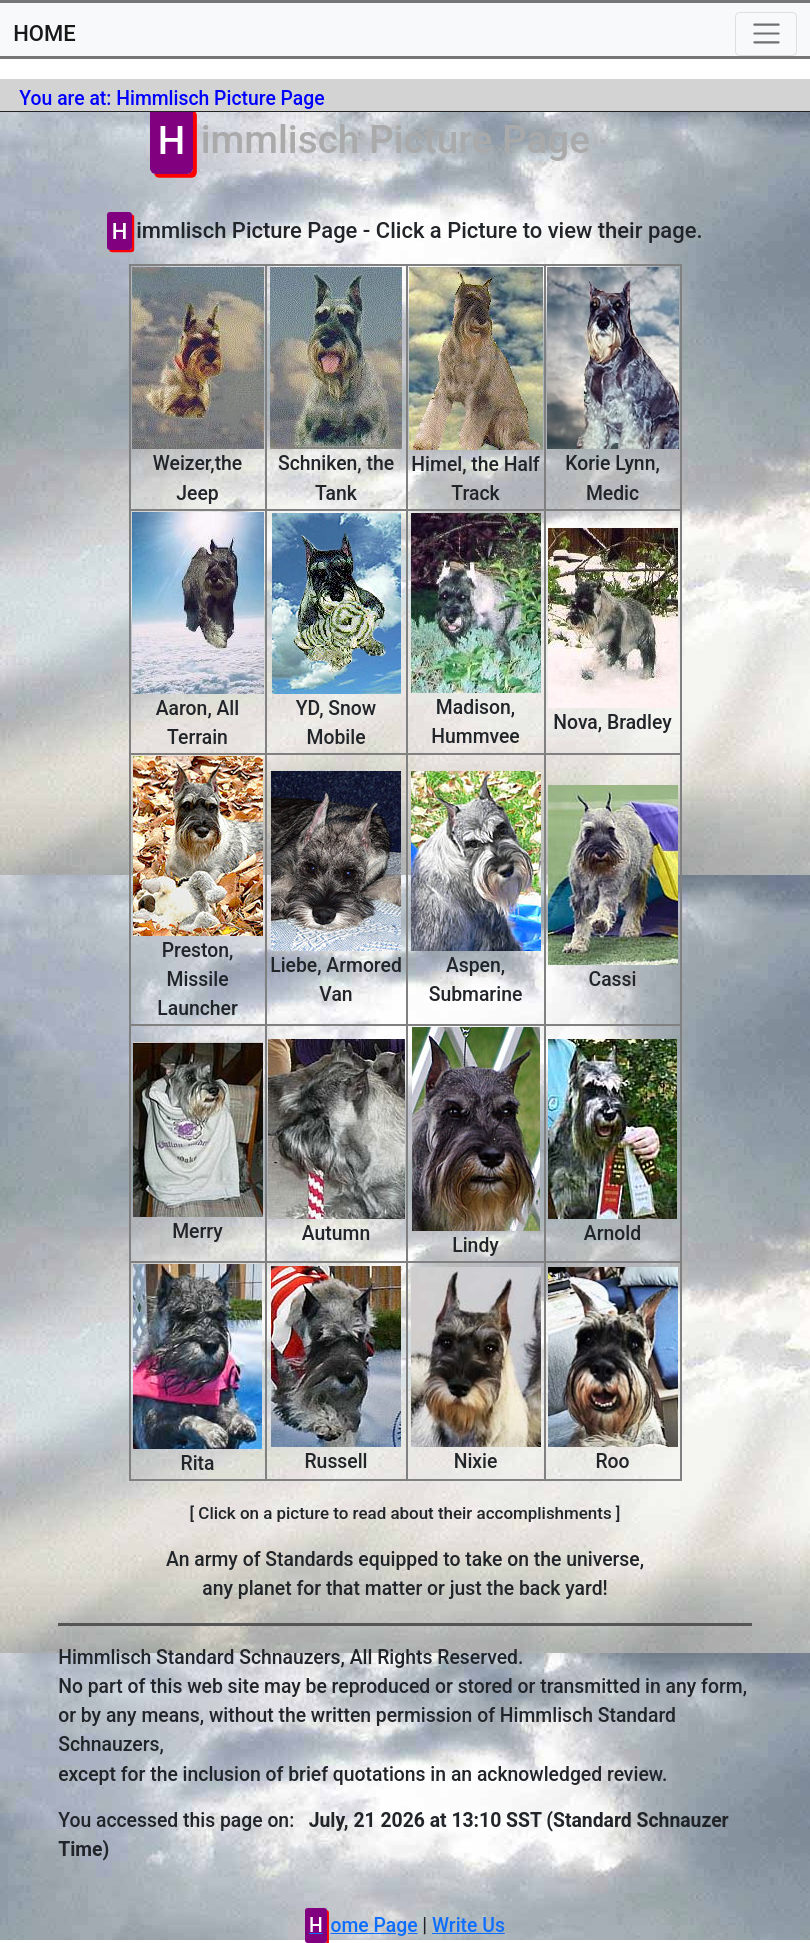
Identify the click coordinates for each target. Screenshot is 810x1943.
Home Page (363, 1925)
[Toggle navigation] (765, 34)
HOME (44, 33)
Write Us (468, 1925)
